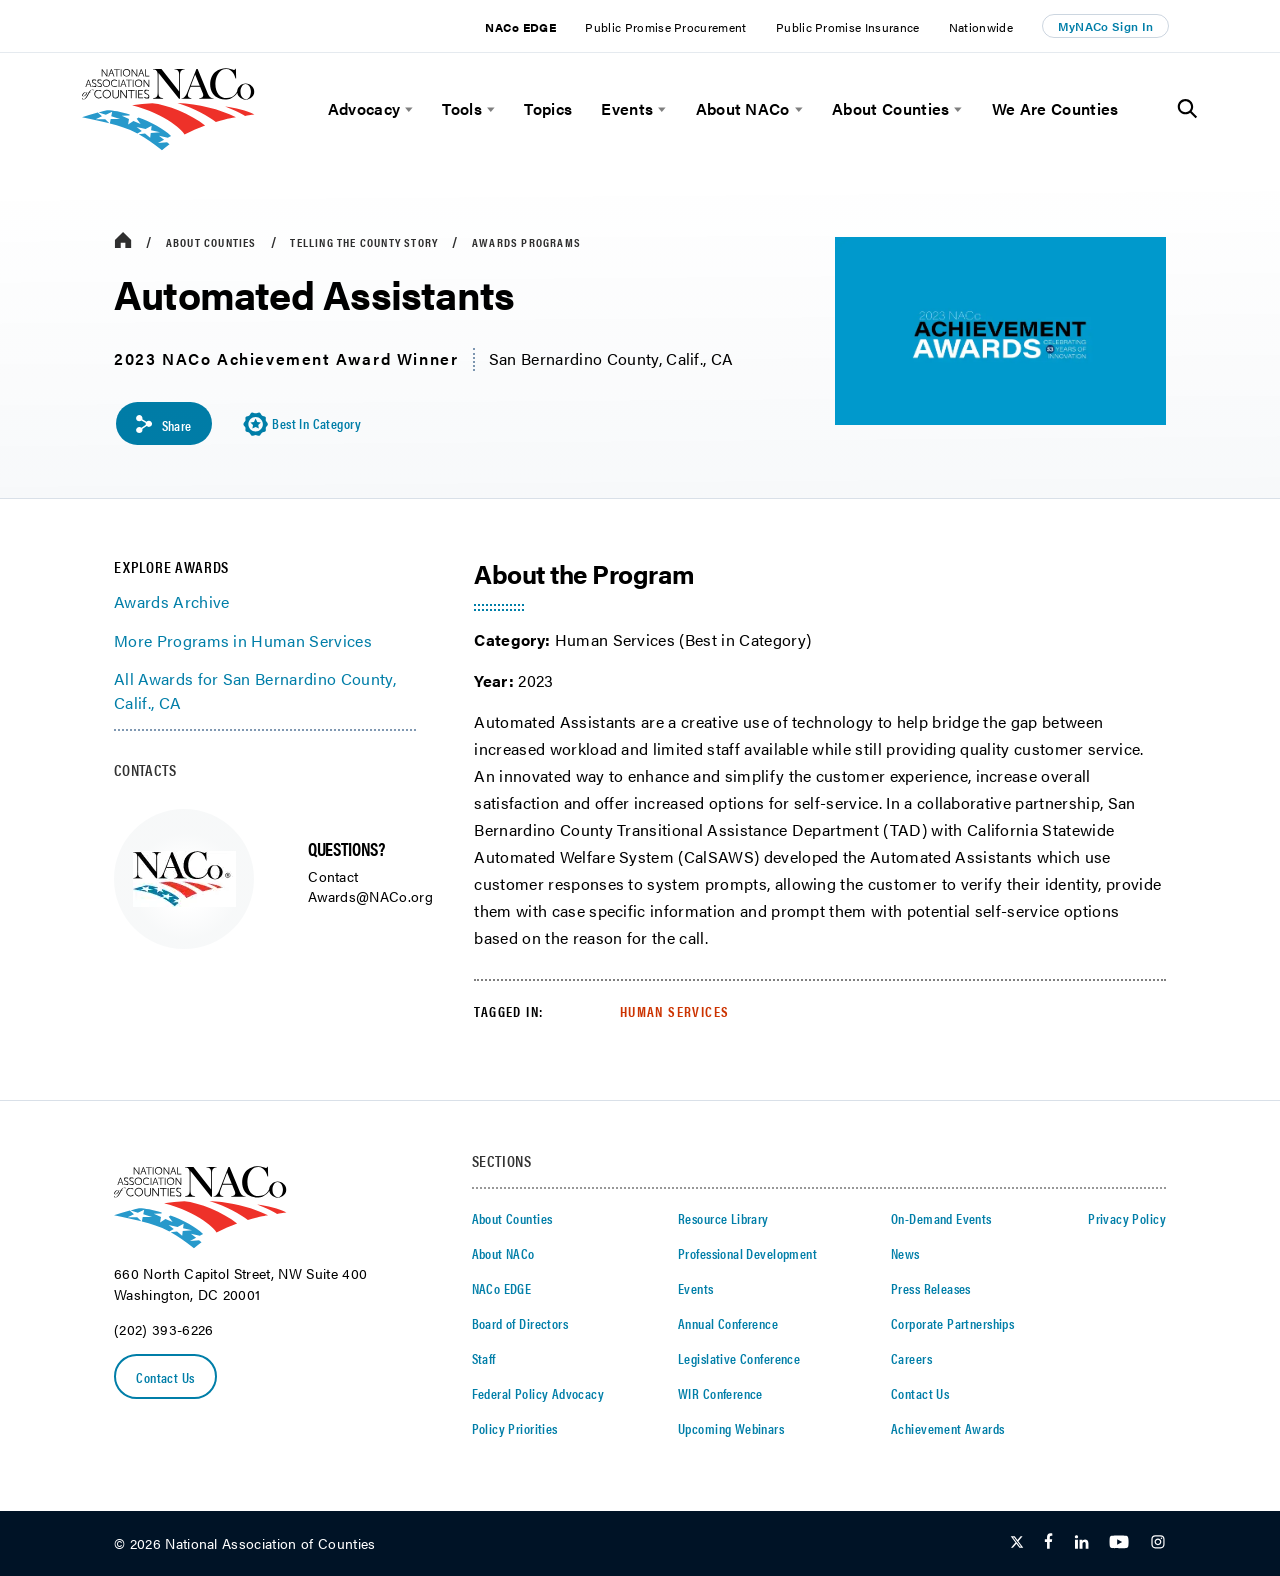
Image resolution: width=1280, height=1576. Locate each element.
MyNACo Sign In (1106, 26)
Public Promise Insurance (848, 27)
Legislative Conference (739, 1358)
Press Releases (931, 1288)
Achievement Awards (948, 1428)
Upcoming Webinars (731, 1428)
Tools (462, 109)
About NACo (743, 109)
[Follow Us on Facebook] (1048, 1544)
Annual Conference (728, 1323)
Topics (548, 109)
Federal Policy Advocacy (538, 1393)
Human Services (675, 1011)
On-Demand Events (941, 1218)
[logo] (168, 144)
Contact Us (166, 1377)
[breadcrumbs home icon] (123, 241)
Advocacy (364, 109)
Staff (484, 1358)
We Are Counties (1055, 109)
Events (627, 109)
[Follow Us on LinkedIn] (1081, 1544)
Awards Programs (526, 242)
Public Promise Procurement (665, 27)
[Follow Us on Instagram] (1158, 1544)
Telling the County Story (364, 242)
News (905, 1253)
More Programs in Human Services (243, 640)
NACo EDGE (520, 27)
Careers (911, 1358)
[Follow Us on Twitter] (1017, 1544)
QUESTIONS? (346, 848)
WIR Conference (720, 1393)
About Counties (890, 109)
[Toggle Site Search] (1187, 109)
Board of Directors (520, 1323)
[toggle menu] (406, 109)
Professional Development (747, 1253)
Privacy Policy (1127, 1218)
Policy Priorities (515, 1428)
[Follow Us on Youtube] (1119, 1544)
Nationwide (981, 27)
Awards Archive (171, 602)
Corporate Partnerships (952, 1323)
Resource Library (723, 1218)
